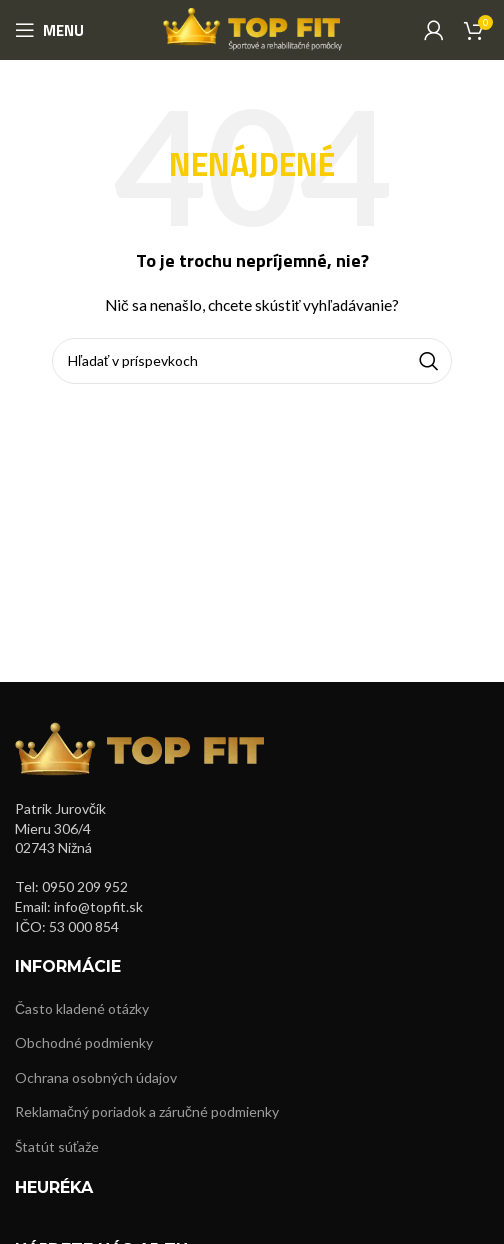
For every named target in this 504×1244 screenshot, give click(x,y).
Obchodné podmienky (84, 1042)
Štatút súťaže (57, 1146)
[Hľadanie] (252, 361)
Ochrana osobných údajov (96, 1077)
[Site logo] (252, 28)
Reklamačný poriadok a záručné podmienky (147, 1111)
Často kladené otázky (82, 1008)
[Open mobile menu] (49, 30)
